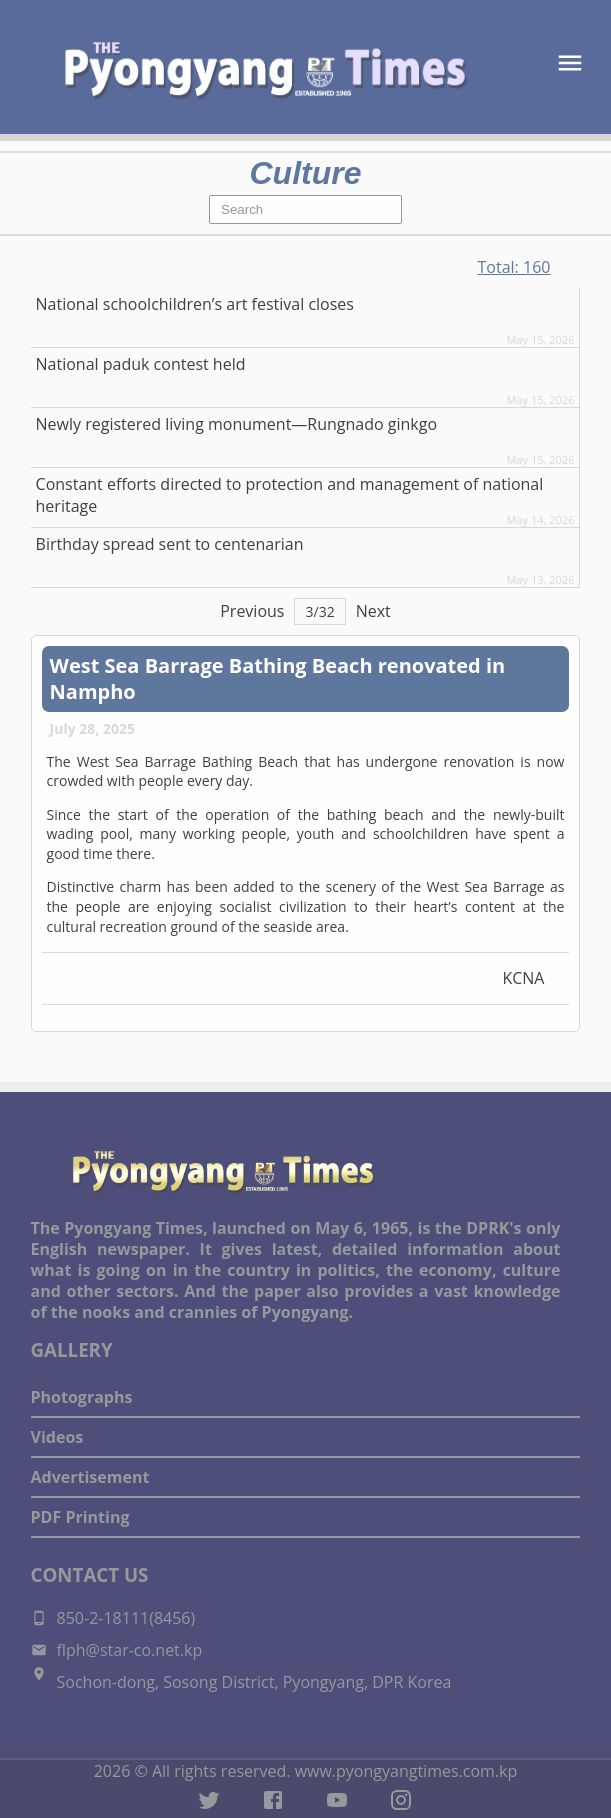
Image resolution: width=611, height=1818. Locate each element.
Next (373, 611)
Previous (252, 611)
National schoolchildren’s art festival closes (195, 304)
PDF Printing (80, 1517)
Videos (57, 1437)
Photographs (82, 1397)
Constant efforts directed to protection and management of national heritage (290, 495)
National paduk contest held (141, 364)
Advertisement (90, 1477)
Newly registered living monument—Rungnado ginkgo (237, 424)
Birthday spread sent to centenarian (170, 544)
